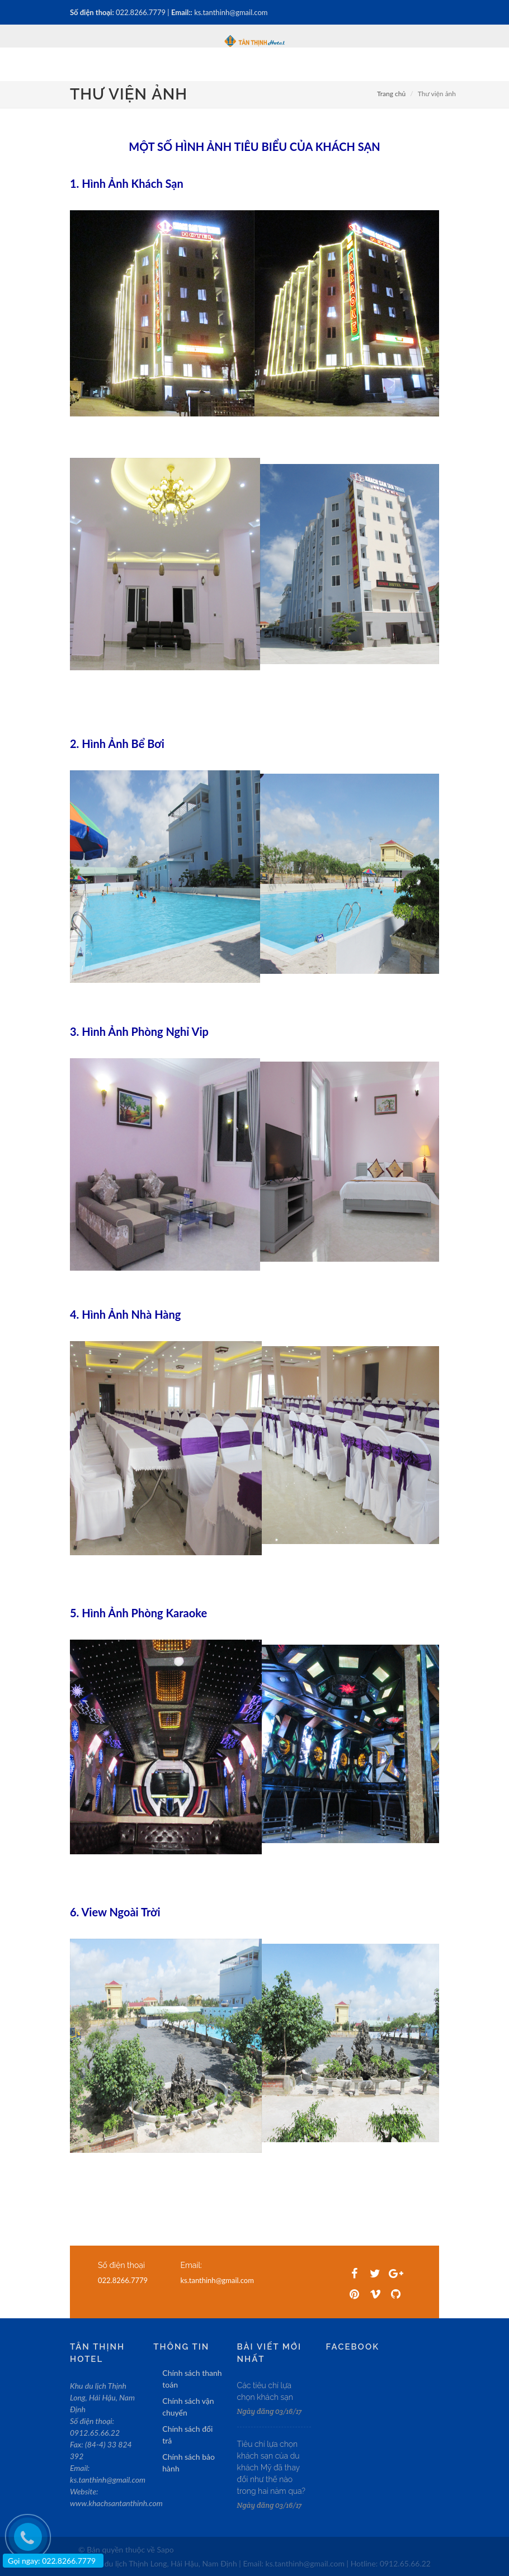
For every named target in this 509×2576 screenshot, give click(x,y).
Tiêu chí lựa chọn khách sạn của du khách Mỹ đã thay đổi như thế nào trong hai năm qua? (271, 2468)
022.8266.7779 (141, 12)
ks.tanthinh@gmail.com (230, 12)
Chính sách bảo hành (188, 2462)
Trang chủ (391, 93)
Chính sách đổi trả (187, 2434)
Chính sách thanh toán (191, 2378)
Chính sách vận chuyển (188, 2406)
